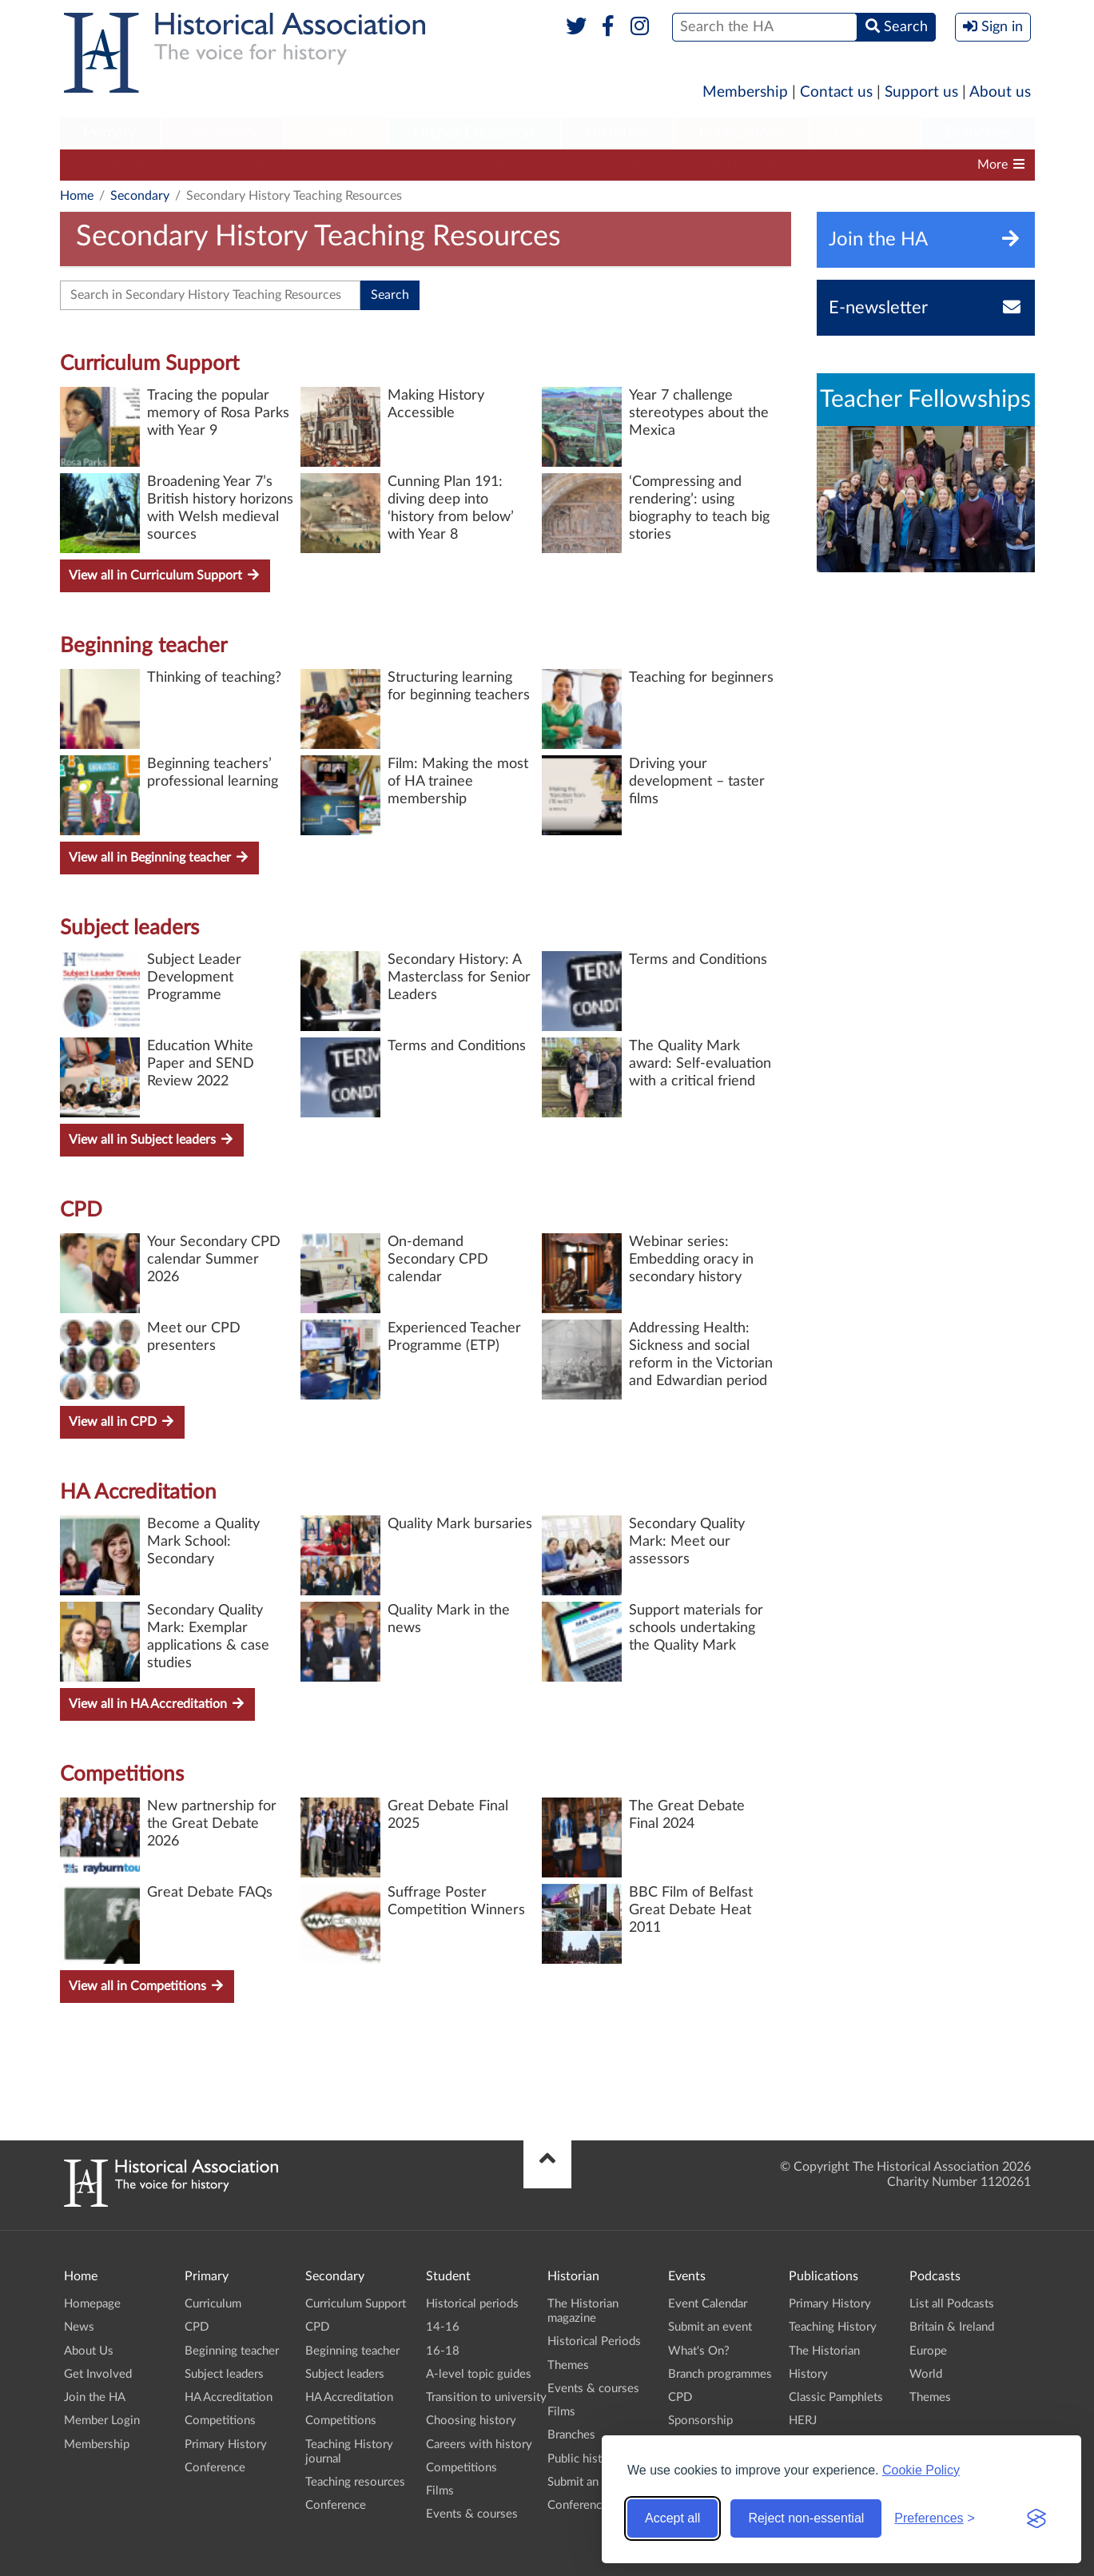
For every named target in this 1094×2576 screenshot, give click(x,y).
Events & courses (472, 2514)
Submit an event (589, 2482)
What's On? (699, 2351)
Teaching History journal (777, 164)
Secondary (222, 133)
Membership (745, 92)
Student (336, 133)
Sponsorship (700, 2421)
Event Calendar (707, 2304)
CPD (217, 164)
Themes (568, 2365)
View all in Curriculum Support (165, 575)
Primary (110, 133)
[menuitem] (110, 133)
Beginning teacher (304, 164)
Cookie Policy (921, 2470)
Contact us (836, 92)
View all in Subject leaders (152, 1139)
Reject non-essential (806, 2518)
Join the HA (94, 2397)
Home (76, 195)
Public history (583, 2459)
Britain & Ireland (951, 2327)
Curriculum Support (124, 164)
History (808, 2374)
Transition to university (486, 2397)
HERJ (803, 2421)
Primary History (226, 2445)
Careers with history (479, 2445)
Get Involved (98, 2374)
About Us (88, 2351)
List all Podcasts (951, 2304)
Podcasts (864, 133)
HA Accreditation (536, 164)
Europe (928, 2351)
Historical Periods (594, 2341)
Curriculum (213, 2304)
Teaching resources (355, 2482)
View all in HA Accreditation (157, 1703)
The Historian (824, 2351)
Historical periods (472, 2304)
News (79, 2327)
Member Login (102, 2421)
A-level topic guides (478, 2374)
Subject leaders (421, 164)
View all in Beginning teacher (159, 857)
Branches (978, 133)
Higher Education (474, 133)
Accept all (672, 2518)
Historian (617, 133)
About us (1000, 92)
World (925, 2374)
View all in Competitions (147, 1986)
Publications (741, 133)
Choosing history (471, 2421)
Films (440, 2491)
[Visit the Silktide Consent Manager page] (1036, 2518)
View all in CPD (122, 1421)
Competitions (647, 164)
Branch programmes (720, 2374)
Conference (215, 2468)
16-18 (442, 2351)
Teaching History (833, 2327)
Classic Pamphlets (836, 2397)
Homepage (92, 2304)
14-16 (442, 2327)
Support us (921, 92)
